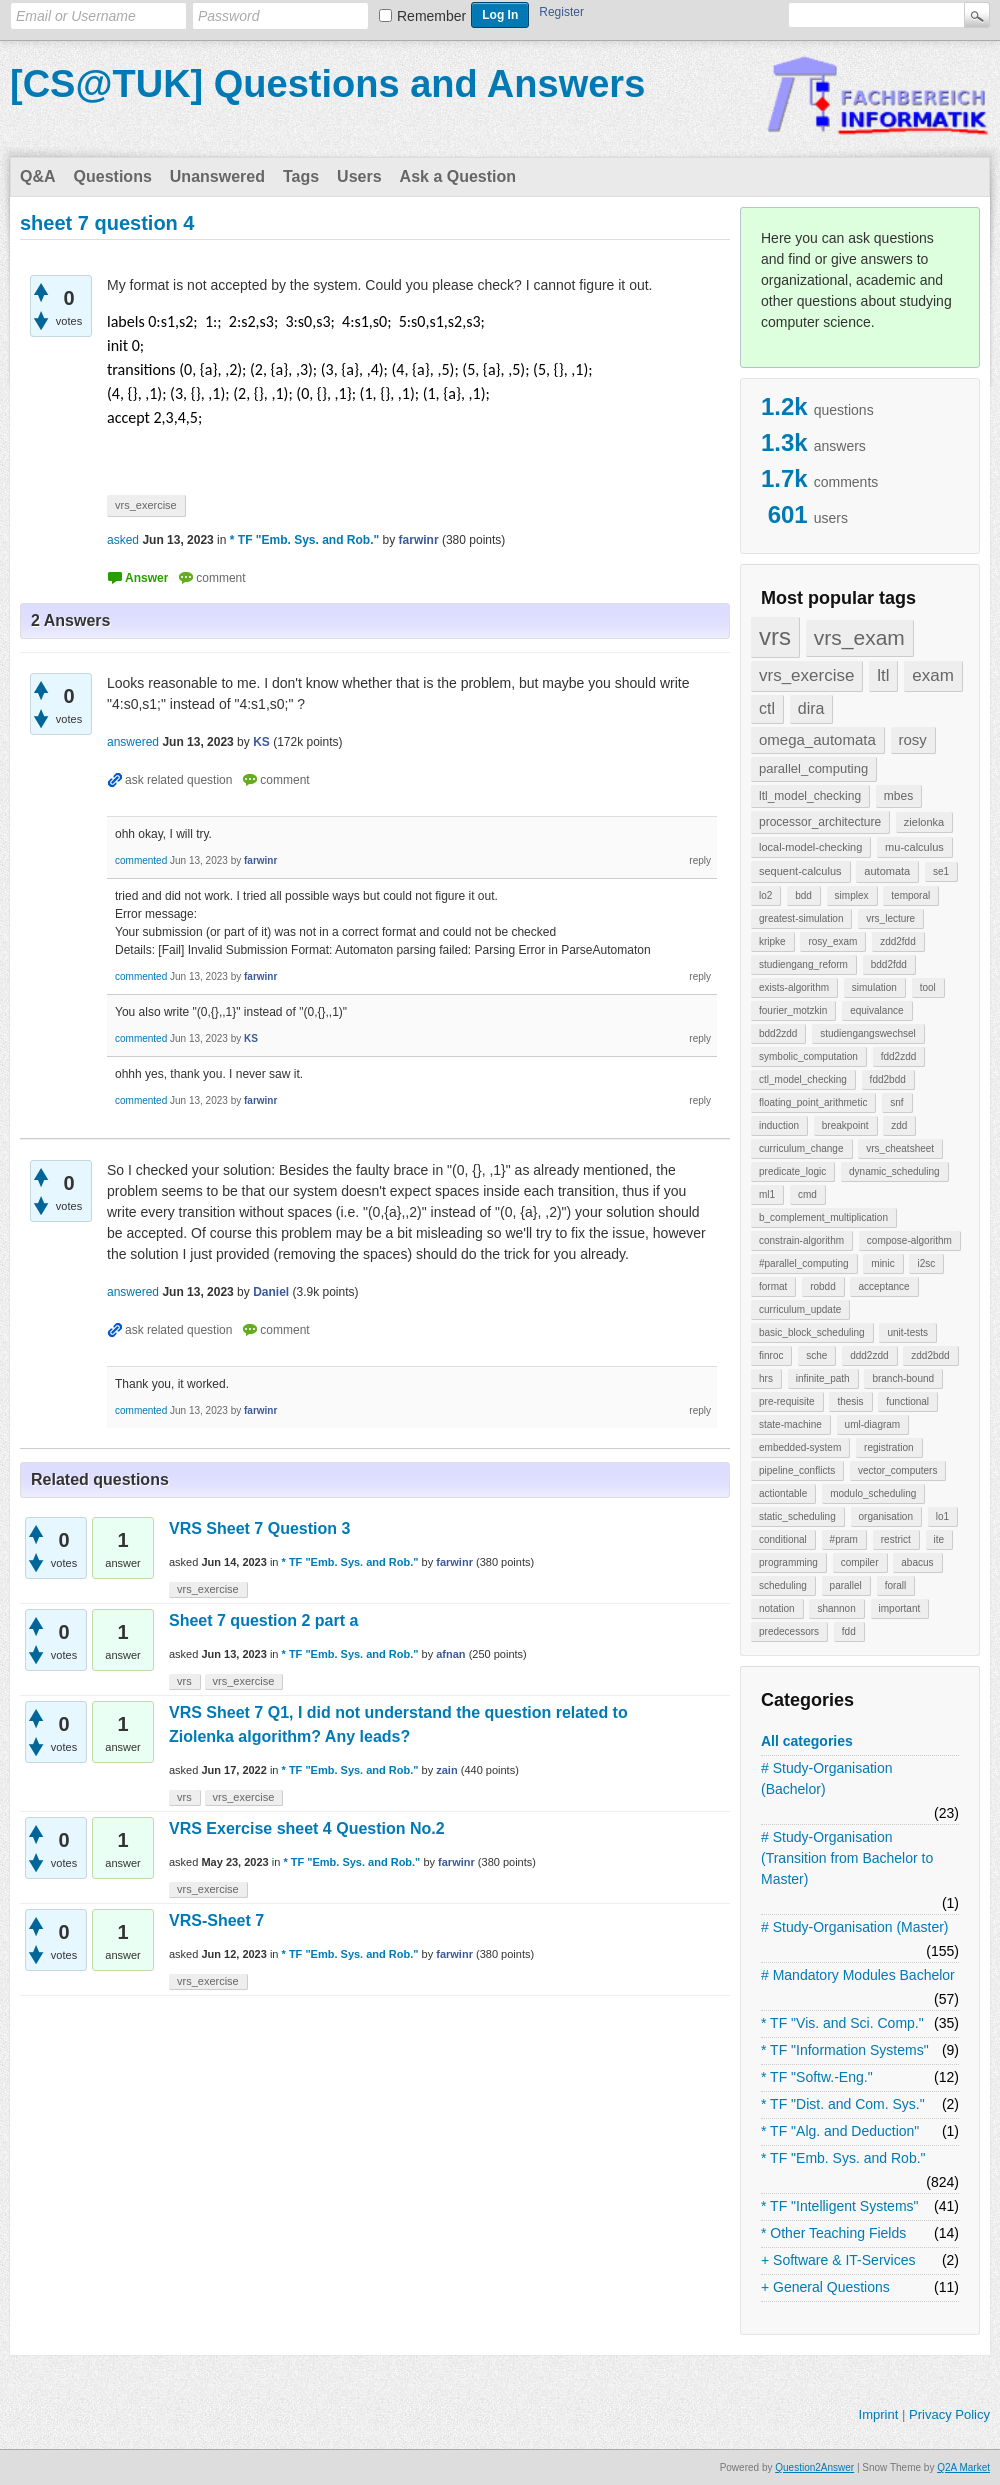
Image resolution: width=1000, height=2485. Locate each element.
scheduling (783, 1585)
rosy (913, 739)
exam (933, 675)
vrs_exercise (806, 675)
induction (779, 1125)
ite (939, 1539)
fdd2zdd (899, 1056)
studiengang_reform (803, 964)
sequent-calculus (800, 871)
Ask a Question (458, 176)
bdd (803, 895)
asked (123, 540)
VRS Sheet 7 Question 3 (259, 1528)
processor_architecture (820, 822)
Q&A (38, 176)
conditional (783, 1539)
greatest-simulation (801, 918)
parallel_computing (813, 768)
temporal (910, 895)
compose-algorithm (909, 1240)
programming (788, 1562)
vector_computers (897, 1470)
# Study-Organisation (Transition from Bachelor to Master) (847, 1858)
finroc (771, 1355)
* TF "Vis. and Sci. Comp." (842, 2023)
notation (777, 1608)
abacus (917, 1562)
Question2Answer (814, 2467)
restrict (896, 1539)
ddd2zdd (869, 1355)
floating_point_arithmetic (813, 1102)
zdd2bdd (930, 1355)
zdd (899, 1125)
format (773, 1286)
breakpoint (845, 1125)
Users (359, 176)
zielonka (924, 822)
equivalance (876, 1010)
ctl (767, 708)
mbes (898, 796)
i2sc (926, 1263)
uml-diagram (873, 1424)
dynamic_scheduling (894, 1171)
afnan (450, 1654)
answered (133, 742)
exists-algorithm (794, 987)
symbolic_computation (808, 1056)
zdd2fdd (898, 941)
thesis (850, 1401)
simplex (852, 895)
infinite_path (823, 1378)
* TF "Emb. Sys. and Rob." (843, 2158)
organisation (886, 1516)
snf (896, 1102)
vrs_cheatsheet (900, 1148)
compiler (860, 1562)
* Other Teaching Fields (833, 2233)
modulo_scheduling (873, 1493)
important (900, 1608)
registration (888, 1447)
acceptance (883, 1286)
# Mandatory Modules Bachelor (858, 1975)
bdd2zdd (778, 1033)
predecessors (789, 1631)
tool (928, 987)
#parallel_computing (804, 1263)
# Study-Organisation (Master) (855, 1927)
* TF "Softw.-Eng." (817, 2077)
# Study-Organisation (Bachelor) (827, 1778)
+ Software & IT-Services (838, 2260)
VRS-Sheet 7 (216, 1920)
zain (446, 1770)
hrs (766, 1378)
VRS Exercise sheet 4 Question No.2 (307, 1828)
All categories (807, 1741)
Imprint (879, 2414)
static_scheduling (797, 1516)
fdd (849, 1631)
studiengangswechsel (868, 1033)
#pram (844, 1539)
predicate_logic (792, 1171)
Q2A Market (963, 2467)
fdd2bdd (888, 1079)
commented (141, 860)
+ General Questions (825, 2287)
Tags (301, 176)
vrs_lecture (890, 918)
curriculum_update (800, 1309)
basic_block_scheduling (812, 1332)
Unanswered (217, 176)
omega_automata (817, 739)
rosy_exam (832, 941)
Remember (431, 16)
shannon (836, 1608)
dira (811, 708)
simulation (874, 987)
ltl (883, 675)
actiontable (783, 1493)
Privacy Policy (949, 2414)
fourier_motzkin (793, 1010)
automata (887, 871)
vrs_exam (859, 637)
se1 (941, 871)
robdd (823, 1286)
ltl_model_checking (810, 796)
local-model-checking (810, 847)
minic (882, 1263)
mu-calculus (914, 847)
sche (816, 1355)
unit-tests (907, 1332)
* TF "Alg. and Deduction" (840, 2131)
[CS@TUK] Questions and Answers (327, 84)
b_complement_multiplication (823, 1217)
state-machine (790, 1424)
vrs (775, 636)
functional (907, 1401)
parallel (846, 1585)
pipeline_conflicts (797, 1470)
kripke (772, 941)
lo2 (765, 895)
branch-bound (903, 1378)
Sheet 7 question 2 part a (263, 1620)
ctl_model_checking (803, 1079)
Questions (113, 176)
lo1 (942, 1516)
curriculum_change (801, 1148)
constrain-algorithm (801, 1240)
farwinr (454, 1562)
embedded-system (800, 1447)
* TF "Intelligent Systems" (840, 2206)
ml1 (767, 1194)
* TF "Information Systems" (845, 2050)
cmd (807, 1194)
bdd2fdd (889, 964)
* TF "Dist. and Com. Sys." (843, 2104)
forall (896, 1585)
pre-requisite (787, 1401)
